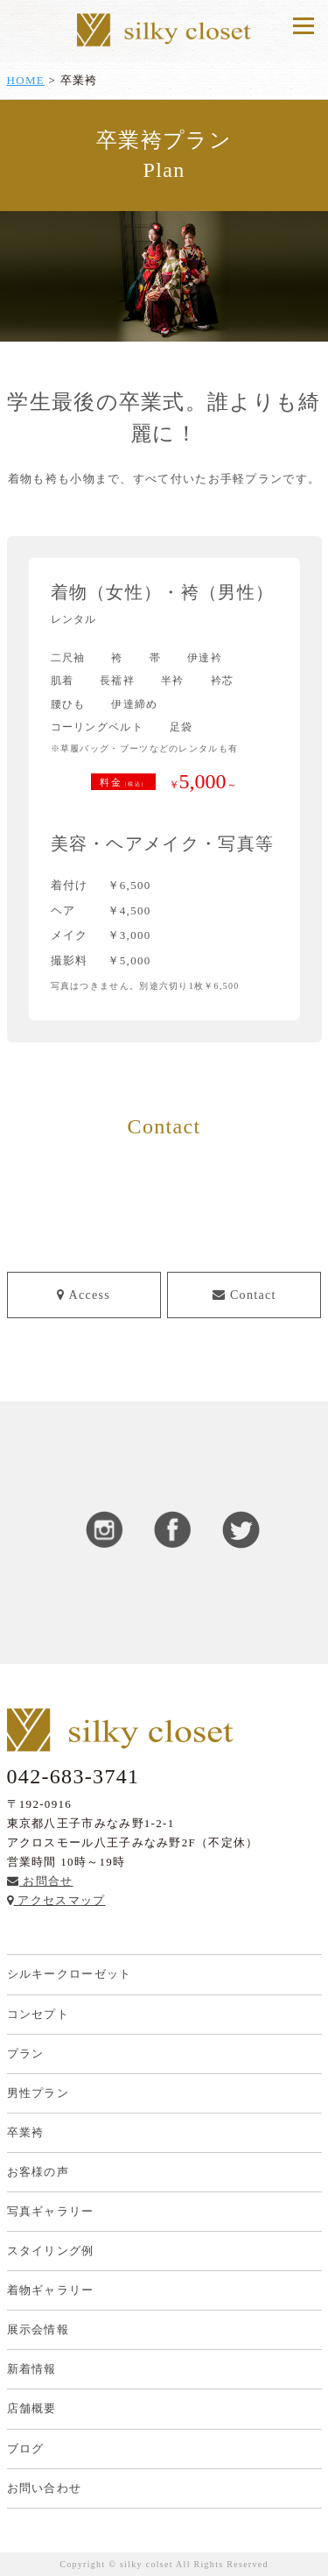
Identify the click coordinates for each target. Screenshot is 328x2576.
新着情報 (32, 2368)
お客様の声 (38, 2171)
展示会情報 (38, 2329)
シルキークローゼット (69, 1973)
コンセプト (38, 2014)
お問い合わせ (44, 2488)
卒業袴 (26, 2132)
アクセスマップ (56, 1900)
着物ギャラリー (50, 2290)
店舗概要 (32, 2408)
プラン (26, 2053)
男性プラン (38, 2093)
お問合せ (40, 1881)
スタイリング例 (50, 2250)
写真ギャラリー (50, 2211)
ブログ (26, 2448)
